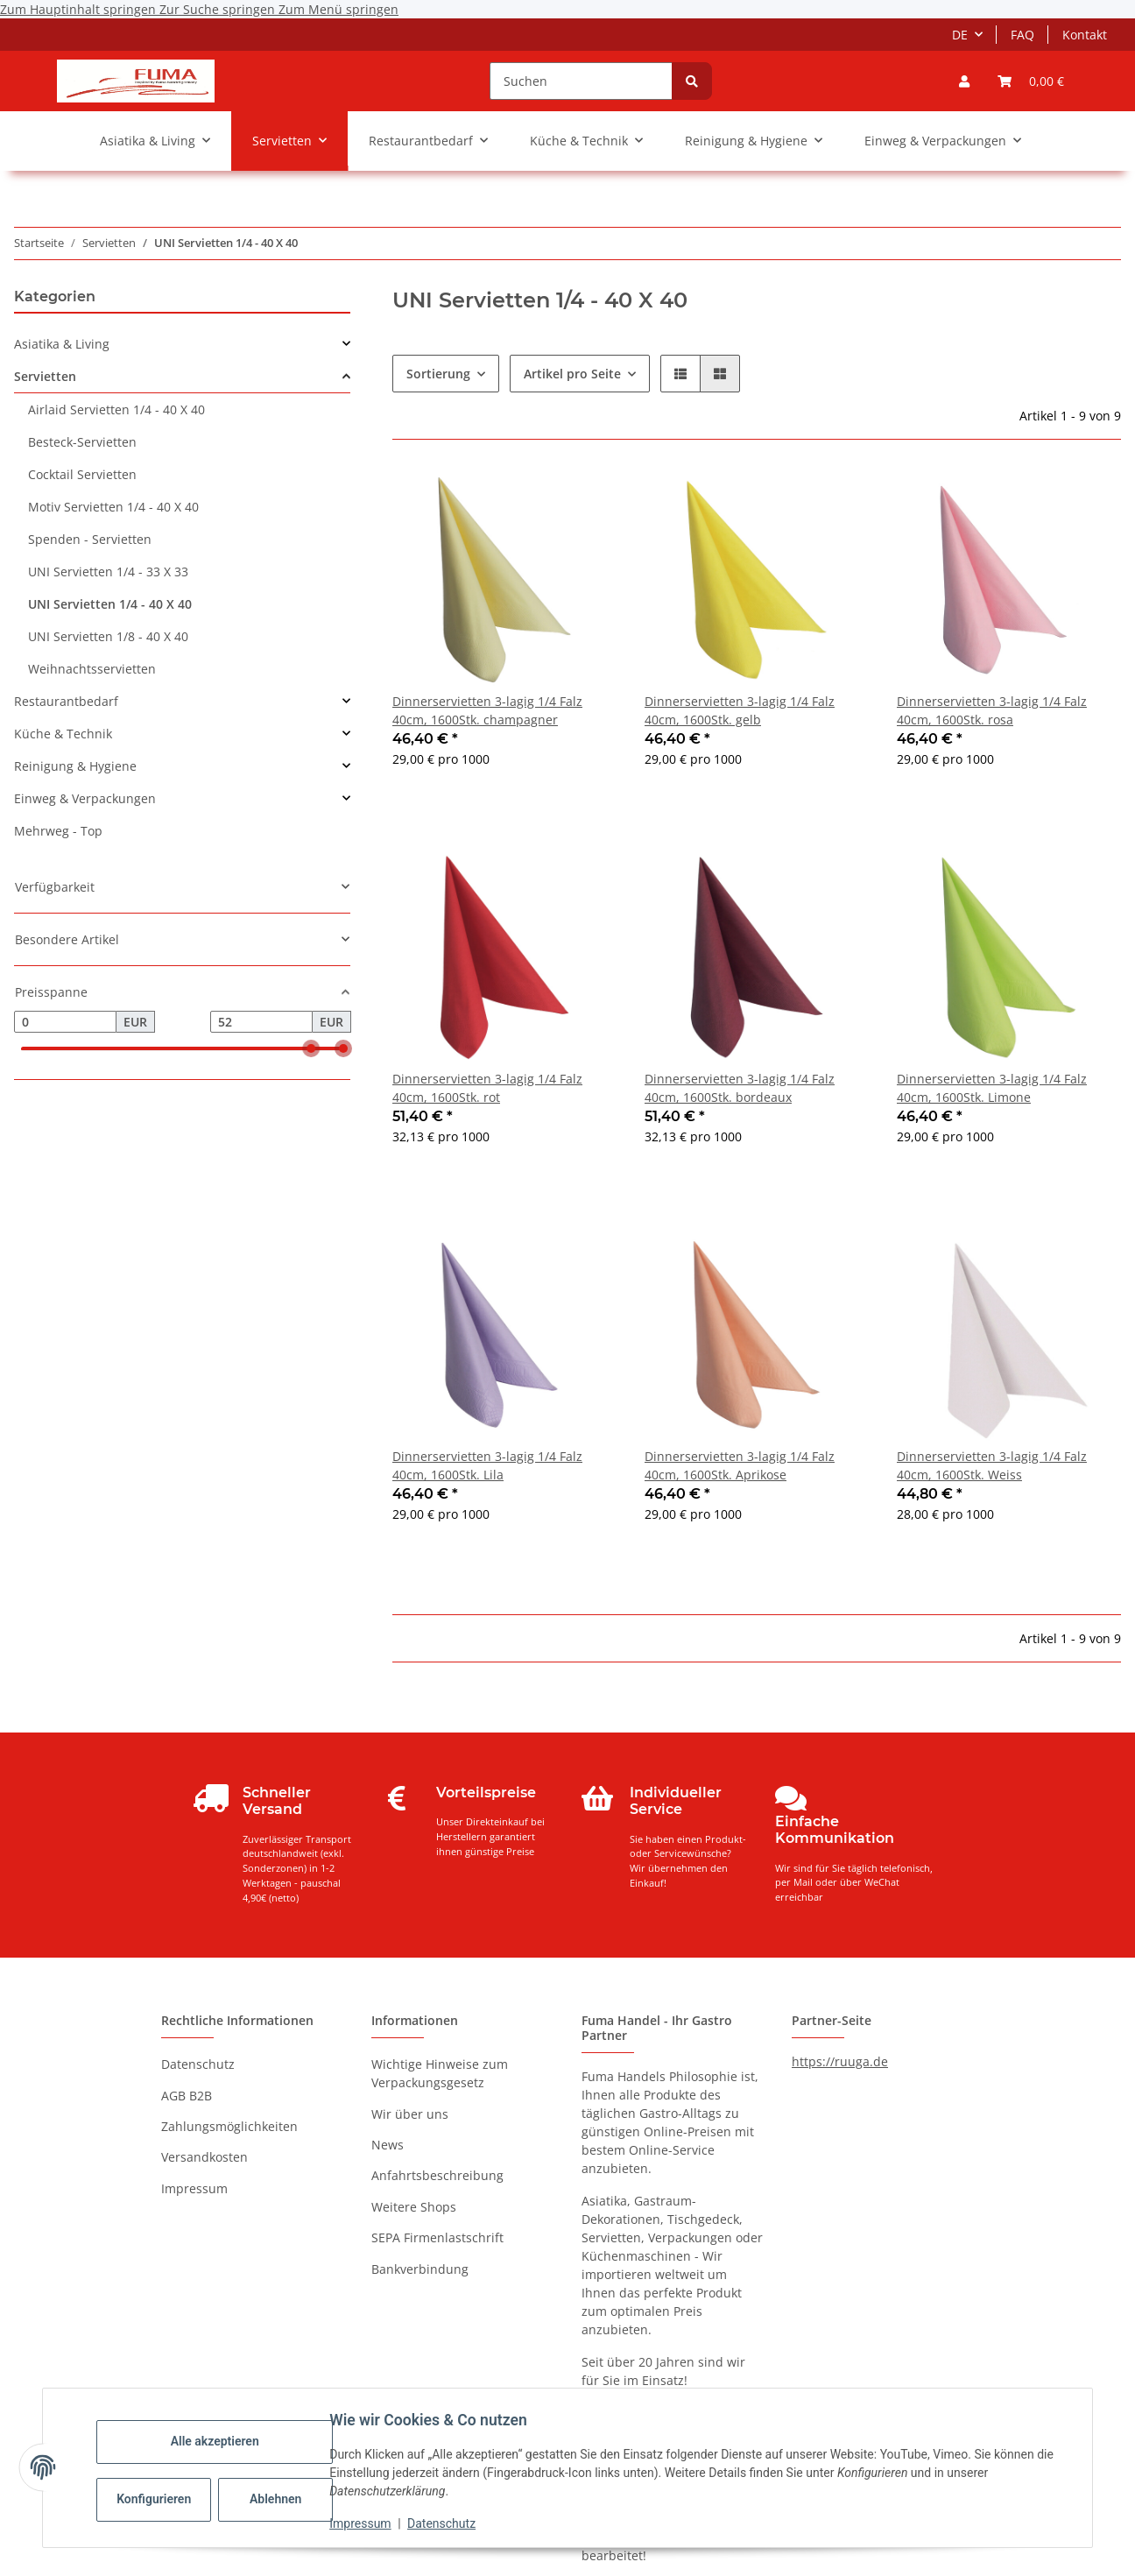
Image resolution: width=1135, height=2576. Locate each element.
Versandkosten (204, 2157)
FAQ (1022, 34)
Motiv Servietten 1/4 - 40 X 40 (113, 506)
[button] (964, 81)
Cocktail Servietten (82, 474)
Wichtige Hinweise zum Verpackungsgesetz (439, 2073)
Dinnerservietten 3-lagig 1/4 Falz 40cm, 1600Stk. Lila (487, 1465)
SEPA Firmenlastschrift (437, 2237)
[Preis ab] (65, 1022)
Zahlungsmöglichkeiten (229, 2126)
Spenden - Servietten (90, 539)
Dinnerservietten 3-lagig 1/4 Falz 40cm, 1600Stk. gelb (740, 710)
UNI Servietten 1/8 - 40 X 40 (108, 636)
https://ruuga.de (840, 2061)
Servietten (45, 376)
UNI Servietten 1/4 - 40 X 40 (110, 604)
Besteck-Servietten (82, 442)
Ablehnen (281, 2499)
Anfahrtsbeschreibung (437, 2175)
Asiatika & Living (61, 343)
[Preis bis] (261, 1022)
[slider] (311, 1049)
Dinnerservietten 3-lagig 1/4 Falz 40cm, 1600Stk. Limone (992, 1087)
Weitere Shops (413, 2206)
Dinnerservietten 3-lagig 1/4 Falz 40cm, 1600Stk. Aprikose (740, 1465)
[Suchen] (581, 81)
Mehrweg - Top (58, 830)
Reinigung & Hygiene (75, 766)
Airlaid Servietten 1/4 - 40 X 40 (116, 409)
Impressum (366, 2523)
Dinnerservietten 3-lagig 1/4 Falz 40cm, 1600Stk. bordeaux (740, 1087)
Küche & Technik (63, 733)
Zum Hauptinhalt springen (79, 9)
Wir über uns (409, 2114)
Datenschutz (447, 2523)
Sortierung (438, 373)
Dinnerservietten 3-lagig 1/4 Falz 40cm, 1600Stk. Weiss (992, 1465)
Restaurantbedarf (66, 701)
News (387, 2144)
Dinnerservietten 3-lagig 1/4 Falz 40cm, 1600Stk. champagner (487, 710)
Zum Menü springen (338, 9)
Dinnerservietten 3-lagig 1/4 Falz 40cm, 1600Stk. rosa (992, 710)
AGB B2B (186, 2095)
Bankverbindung (420, 2269)
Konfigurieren (161, 2499)
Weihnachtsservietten (92, 668)
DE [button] (960, 34)
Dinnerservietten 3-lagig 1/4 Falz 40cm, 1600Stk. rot (487, 1087)
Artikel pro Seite (572, 373)
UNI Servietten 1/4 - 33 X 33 (108, 571)
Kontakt (1084, 34)
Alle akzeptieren (220, 2441)
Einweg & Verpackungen (85, 798)
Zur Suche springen (218, 9)
